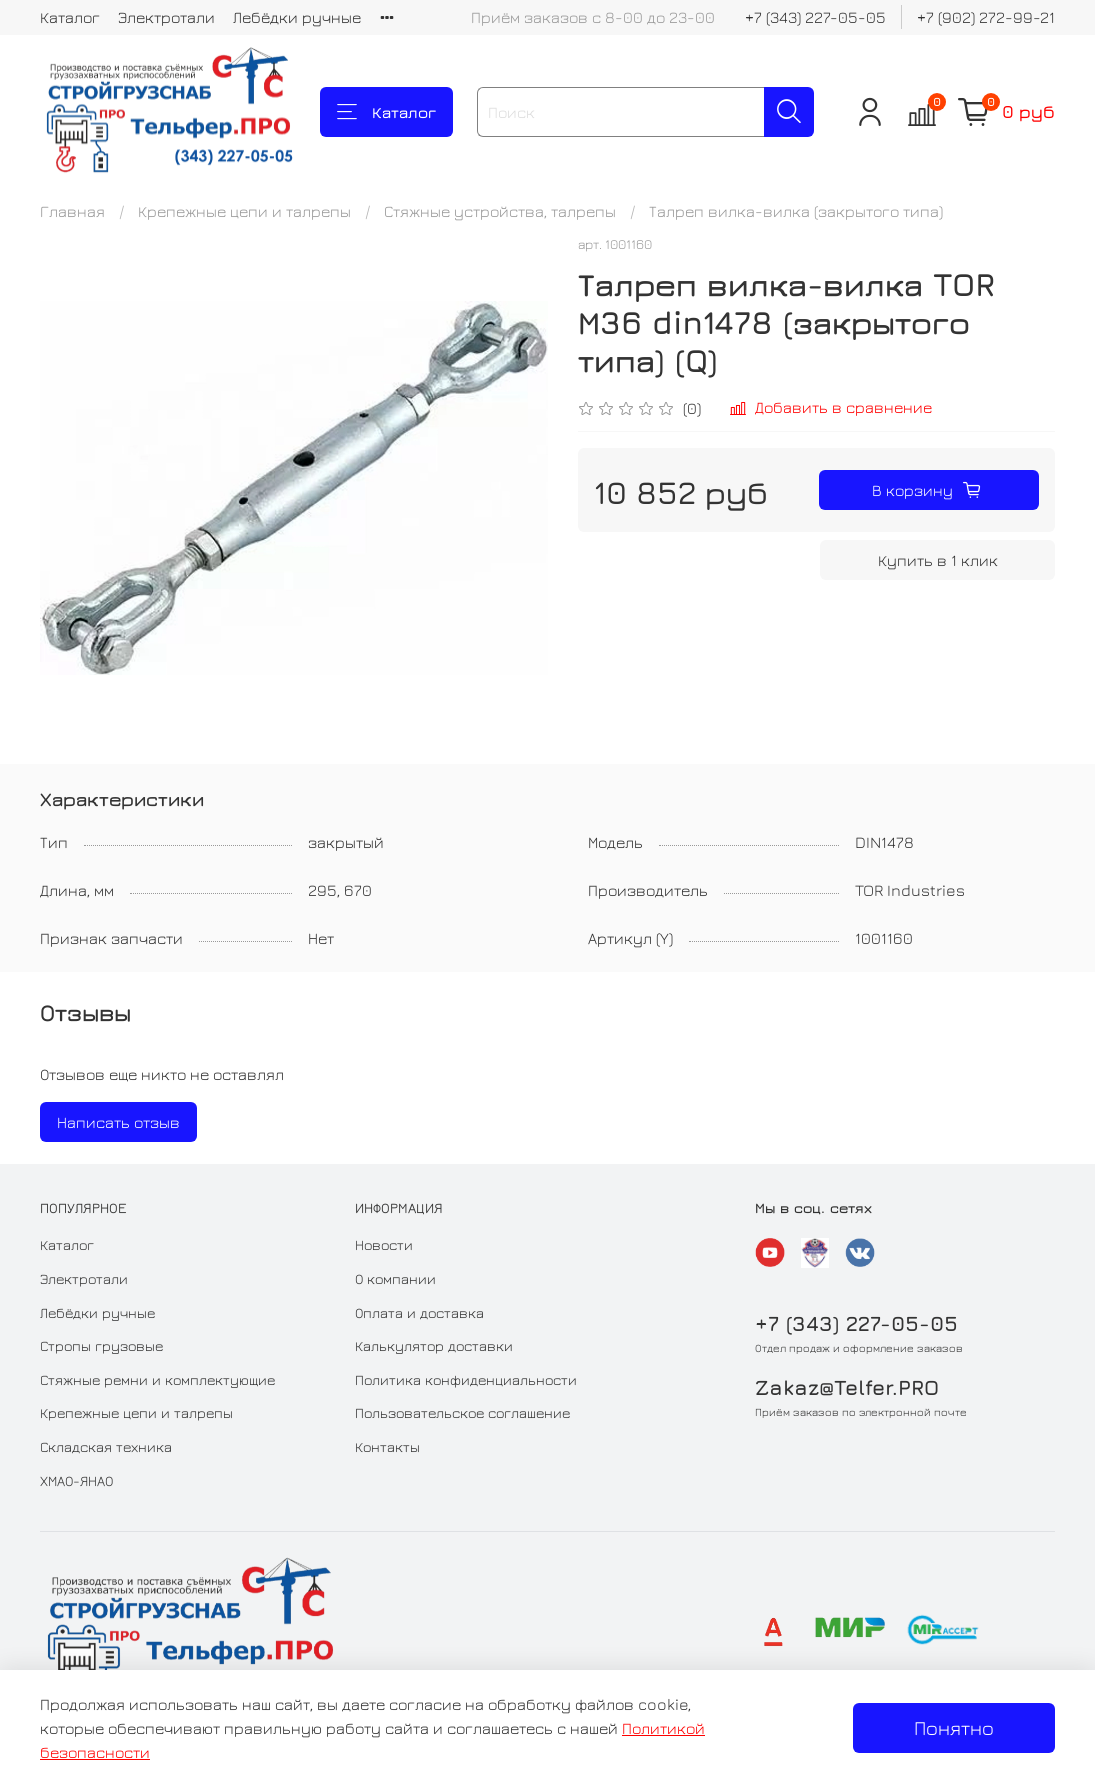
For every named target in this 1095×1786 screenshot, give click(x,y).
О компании (395, 1278)
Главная (72, 211)
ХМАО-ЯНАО (76, 1480)
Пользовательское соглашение (462, 1412)
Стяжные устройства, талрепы (500, 211)
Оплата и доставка (419, 1312)
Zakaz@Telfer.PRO (847, 1387)
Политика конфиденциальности (466, 1379)
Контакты (387, 1446)
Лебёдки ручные (297, 17)
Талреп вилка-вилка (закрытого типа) (796, 211)
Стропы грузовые (101, 1345)
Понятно (954, 1727)
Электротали (166, 17)
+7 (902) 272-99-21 (986, 17)
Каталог (70, 17)
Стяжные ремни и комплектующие (157, 1379)
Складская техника (106, 1446)
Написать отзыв (118, 1122)
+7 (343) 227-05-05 (815, 17)
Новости (384, 1244)
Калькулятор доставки (434, 1345)
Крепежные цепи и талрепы (244, 211)
